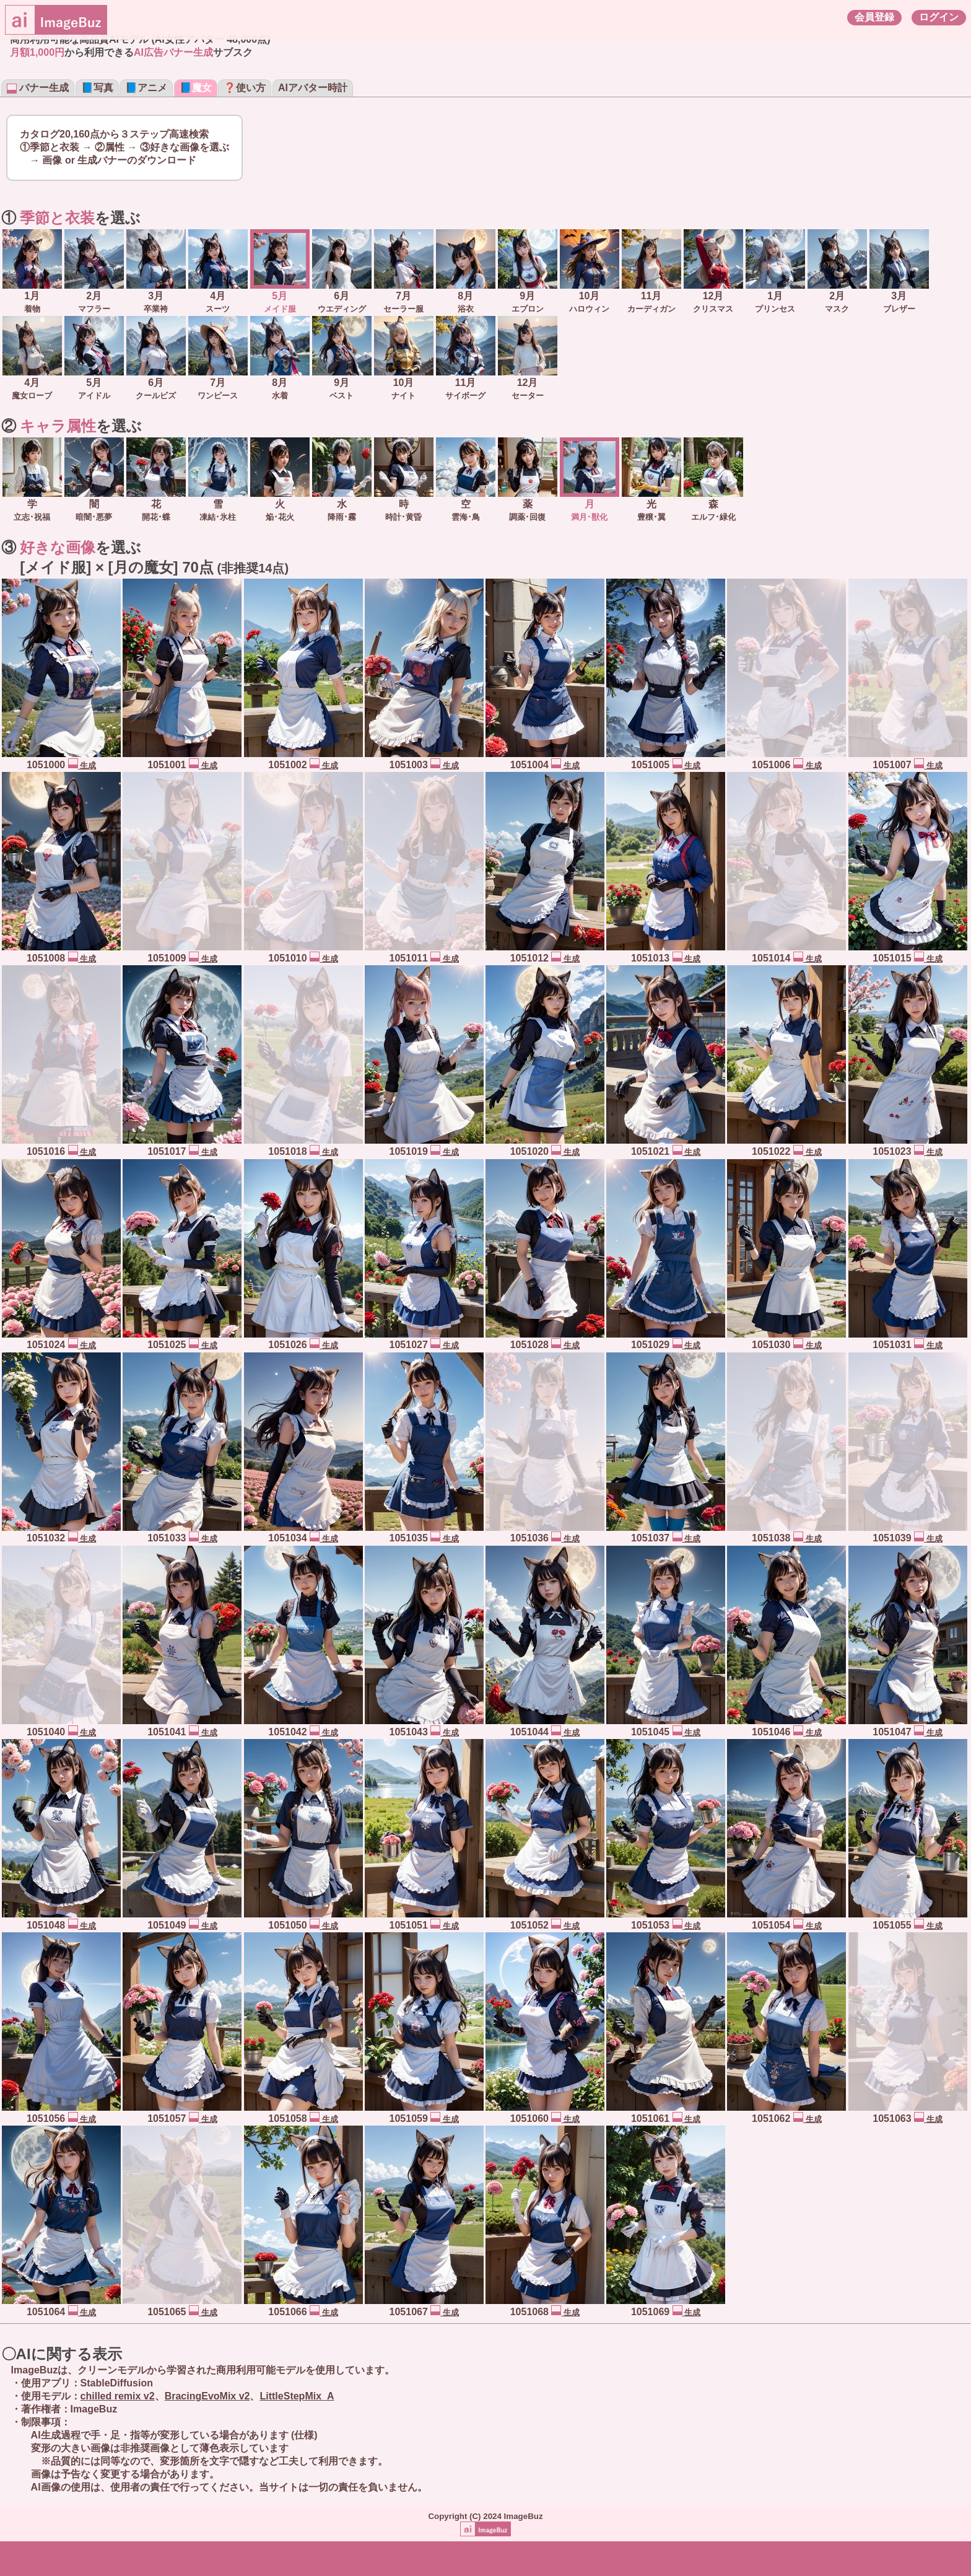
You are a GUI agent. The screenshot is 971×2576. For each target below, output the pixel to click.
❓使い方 (245, 87)
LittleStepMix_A (296, 2396)
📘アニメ (146, 87)
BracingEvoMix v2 (207, 2396)
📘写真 (97, 87)
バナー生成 (38, 87)
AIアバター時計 (312, 87)
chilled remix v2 (118, 2396)
